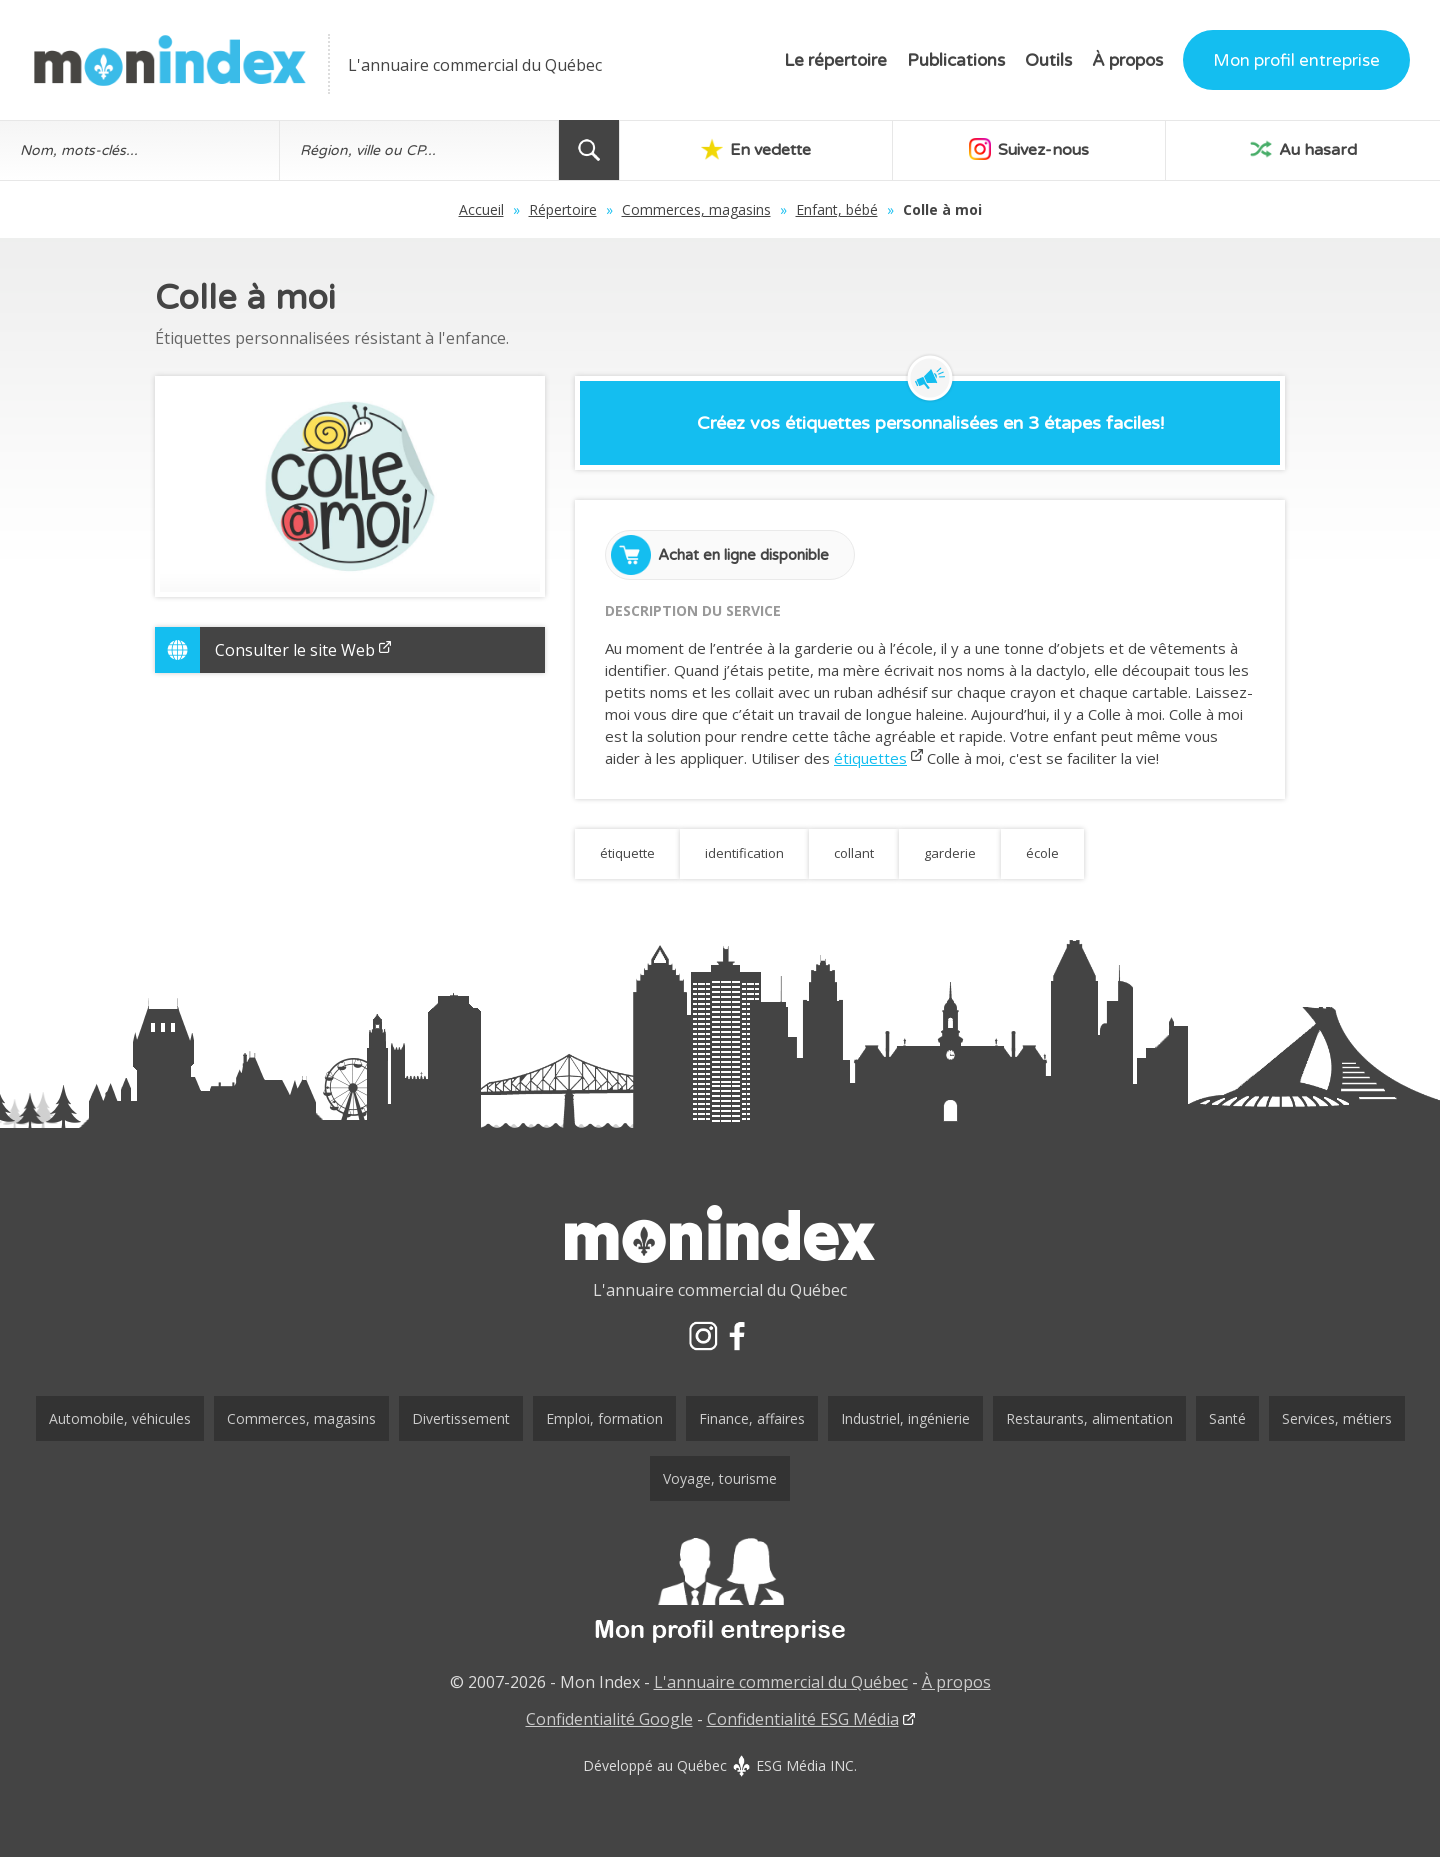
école (1042, 853)
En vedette (756, 149)
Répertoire (563, 209)
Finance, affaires (752, 1418)
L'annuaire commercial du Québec (781, 1682)
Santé (1227, 1418)
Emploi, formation (604, 1418)
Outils (1048, 60)
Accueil (481, 209)
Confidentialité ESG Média (803, 1719)
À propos (1127, 60)
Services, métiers (1337, 1418)
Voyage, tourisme (720, 1478)
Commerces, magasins (696, 209)
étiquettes (870, 758)
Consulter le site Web (303, 650)
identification (744, 853)
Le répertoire (835, 60)
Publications (956, 60)
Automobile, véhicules (120, 1418)
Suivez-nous (1029, 149)
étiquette (627, 853)
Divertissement (461, 1418)
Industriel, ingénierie (905, 1418)
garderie (950, 853)
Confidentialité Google (609, 1719)
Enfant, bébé (837, 209)
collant (854, 853)
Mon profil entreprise (1296, 60)
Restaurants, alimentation (1089, 1418)
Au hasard (1303, 149)
